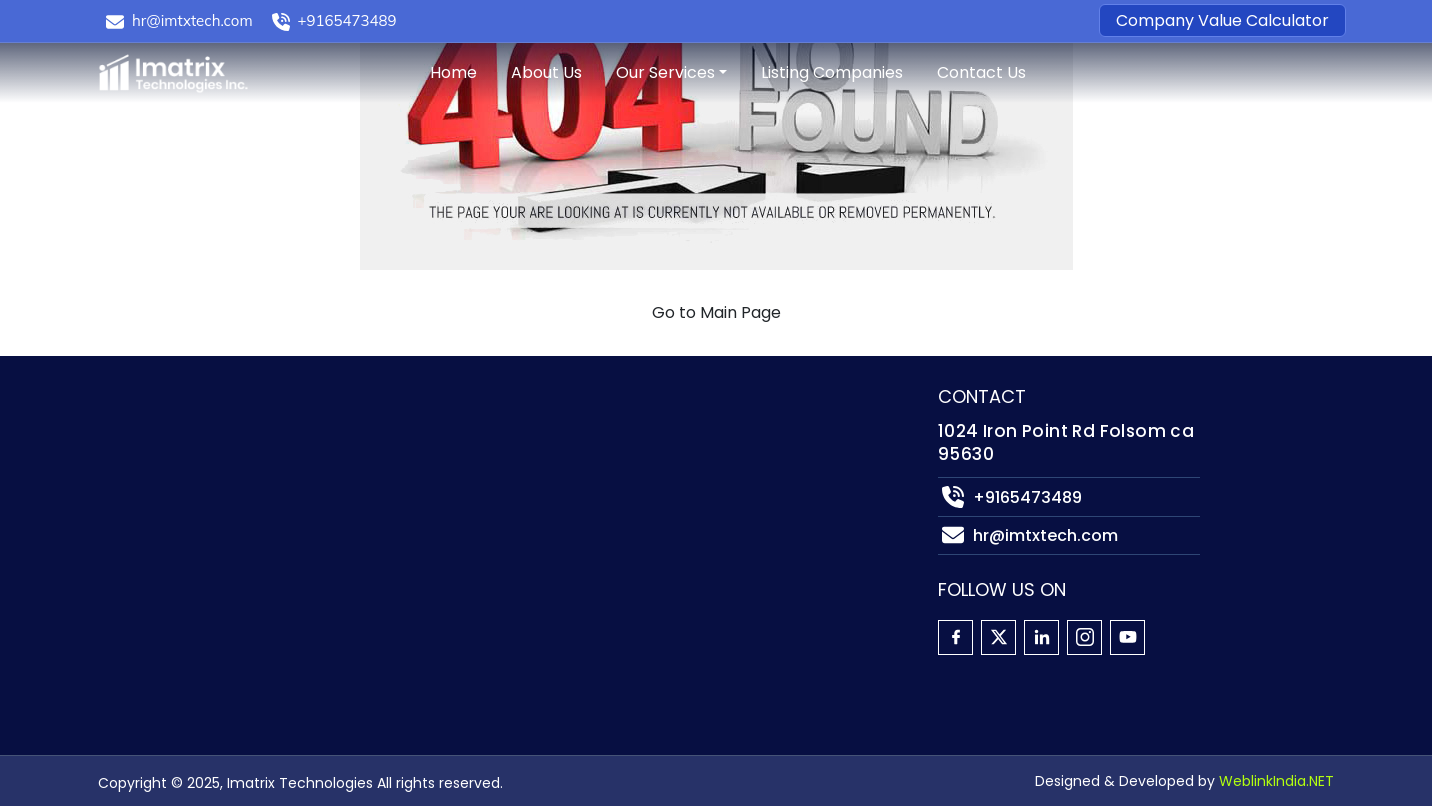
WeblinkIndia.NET (1276, 781)
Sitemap (131, 584)
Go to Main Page (716, 312)
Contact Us (981, 72)
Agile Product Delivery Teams (526, 524)
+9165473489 (347, 20)
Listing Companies (832, 72)
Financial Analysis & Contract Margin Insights (593, 644)
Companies (143, 494)
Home (453, 72)
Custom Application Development (545, 464)
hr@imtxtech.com (192, 20)
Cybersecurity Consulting (513, 554)
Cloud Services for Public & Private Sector (574, 434)
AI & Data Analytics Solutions (527, 584)
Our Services (665, 72)
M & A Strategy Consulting (516, 614)
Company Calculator (181, 524)
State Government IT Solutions (533, 494)
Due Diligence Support (498, 674)
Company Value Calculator (1222, 20)
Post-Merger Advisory (497, 704)
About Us (546, 72)
